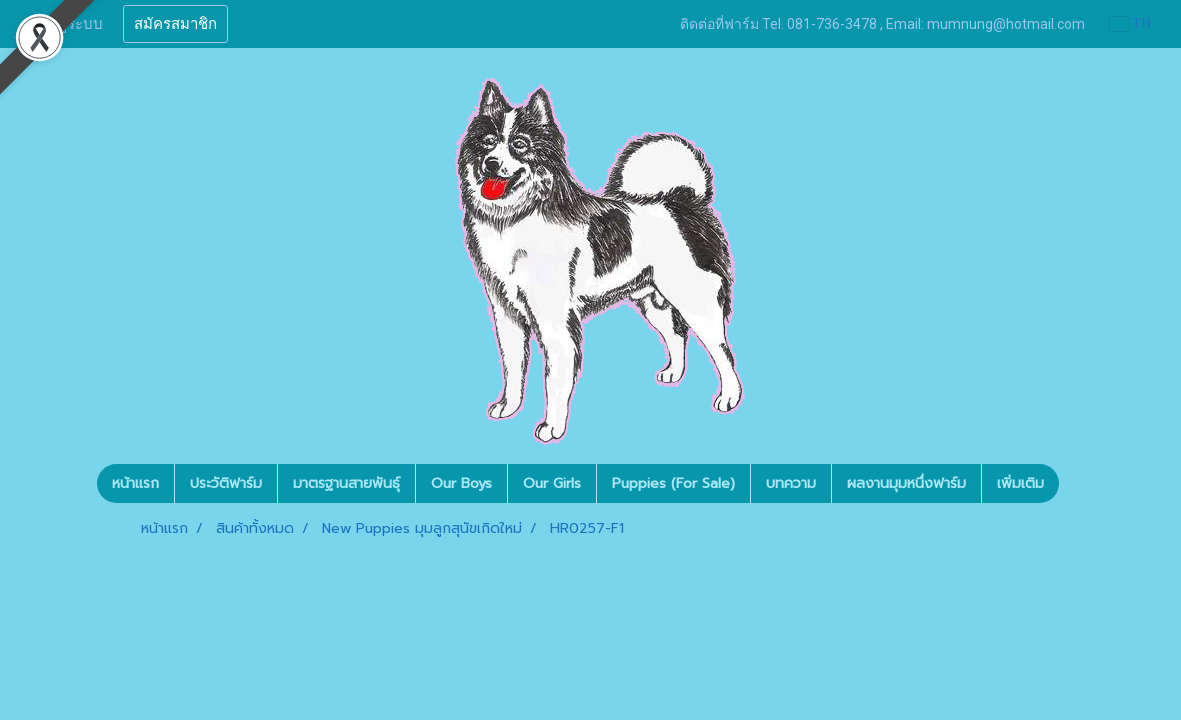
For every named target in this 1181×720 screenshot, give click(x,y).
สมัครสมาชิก (175, 24)
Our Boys (461, 483)
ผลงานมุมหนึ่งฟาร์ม (906, 483)
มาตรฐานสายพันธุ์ (346, 483)
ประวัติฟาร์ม (226, 483)
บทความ (791, 483)
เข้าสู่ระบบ (69, 24)
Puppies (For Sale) (673, 483)
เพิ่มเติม (1020, 483)
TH (1130, 23)
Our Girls (552, 483)
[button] (1077, 484)
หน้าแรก (135, 483)
